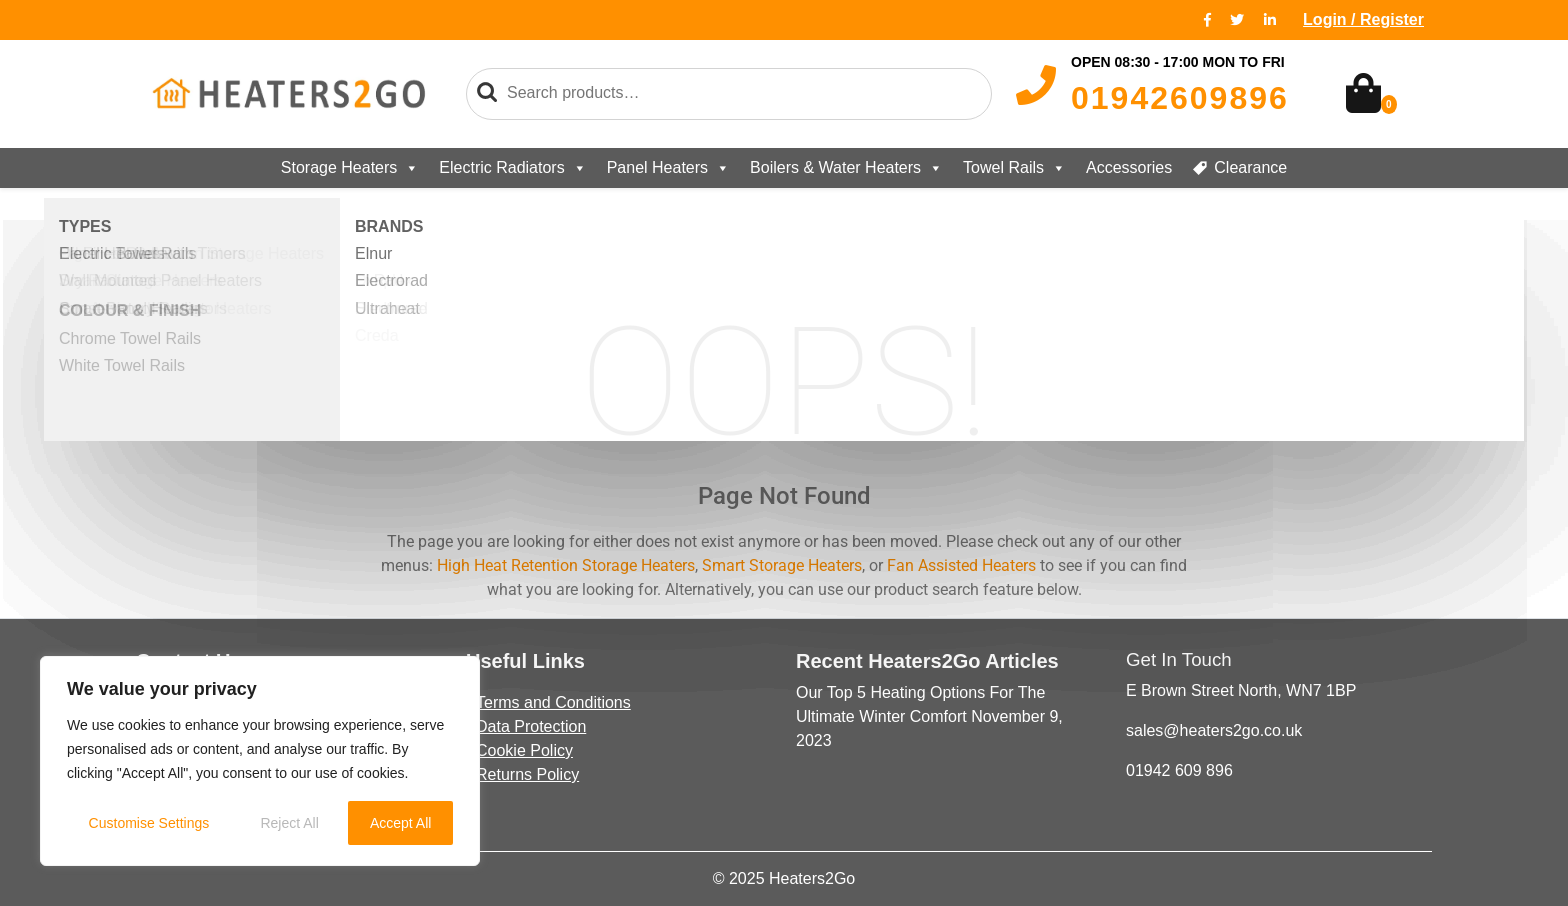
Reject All (289, 823)
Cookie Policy (524, 750)
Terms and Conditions (553, 702)
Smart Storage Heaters (782, 565)
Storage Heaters (350, 168)
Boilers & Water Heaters (846, 168)
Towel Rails (1014, 168)
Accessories (1129, 167)
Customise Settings (149, 823)
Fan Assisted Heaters (961, 565)
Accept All (400, 823)
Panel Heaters (668, 168)
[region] (260, 761)
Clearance (1250, 167)
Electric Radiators (512, 168)
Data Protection (531, 726)
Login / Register (1363, 19)
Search (487, 93)
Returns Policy (527, 774)
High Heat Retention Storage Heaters (566, 565)
